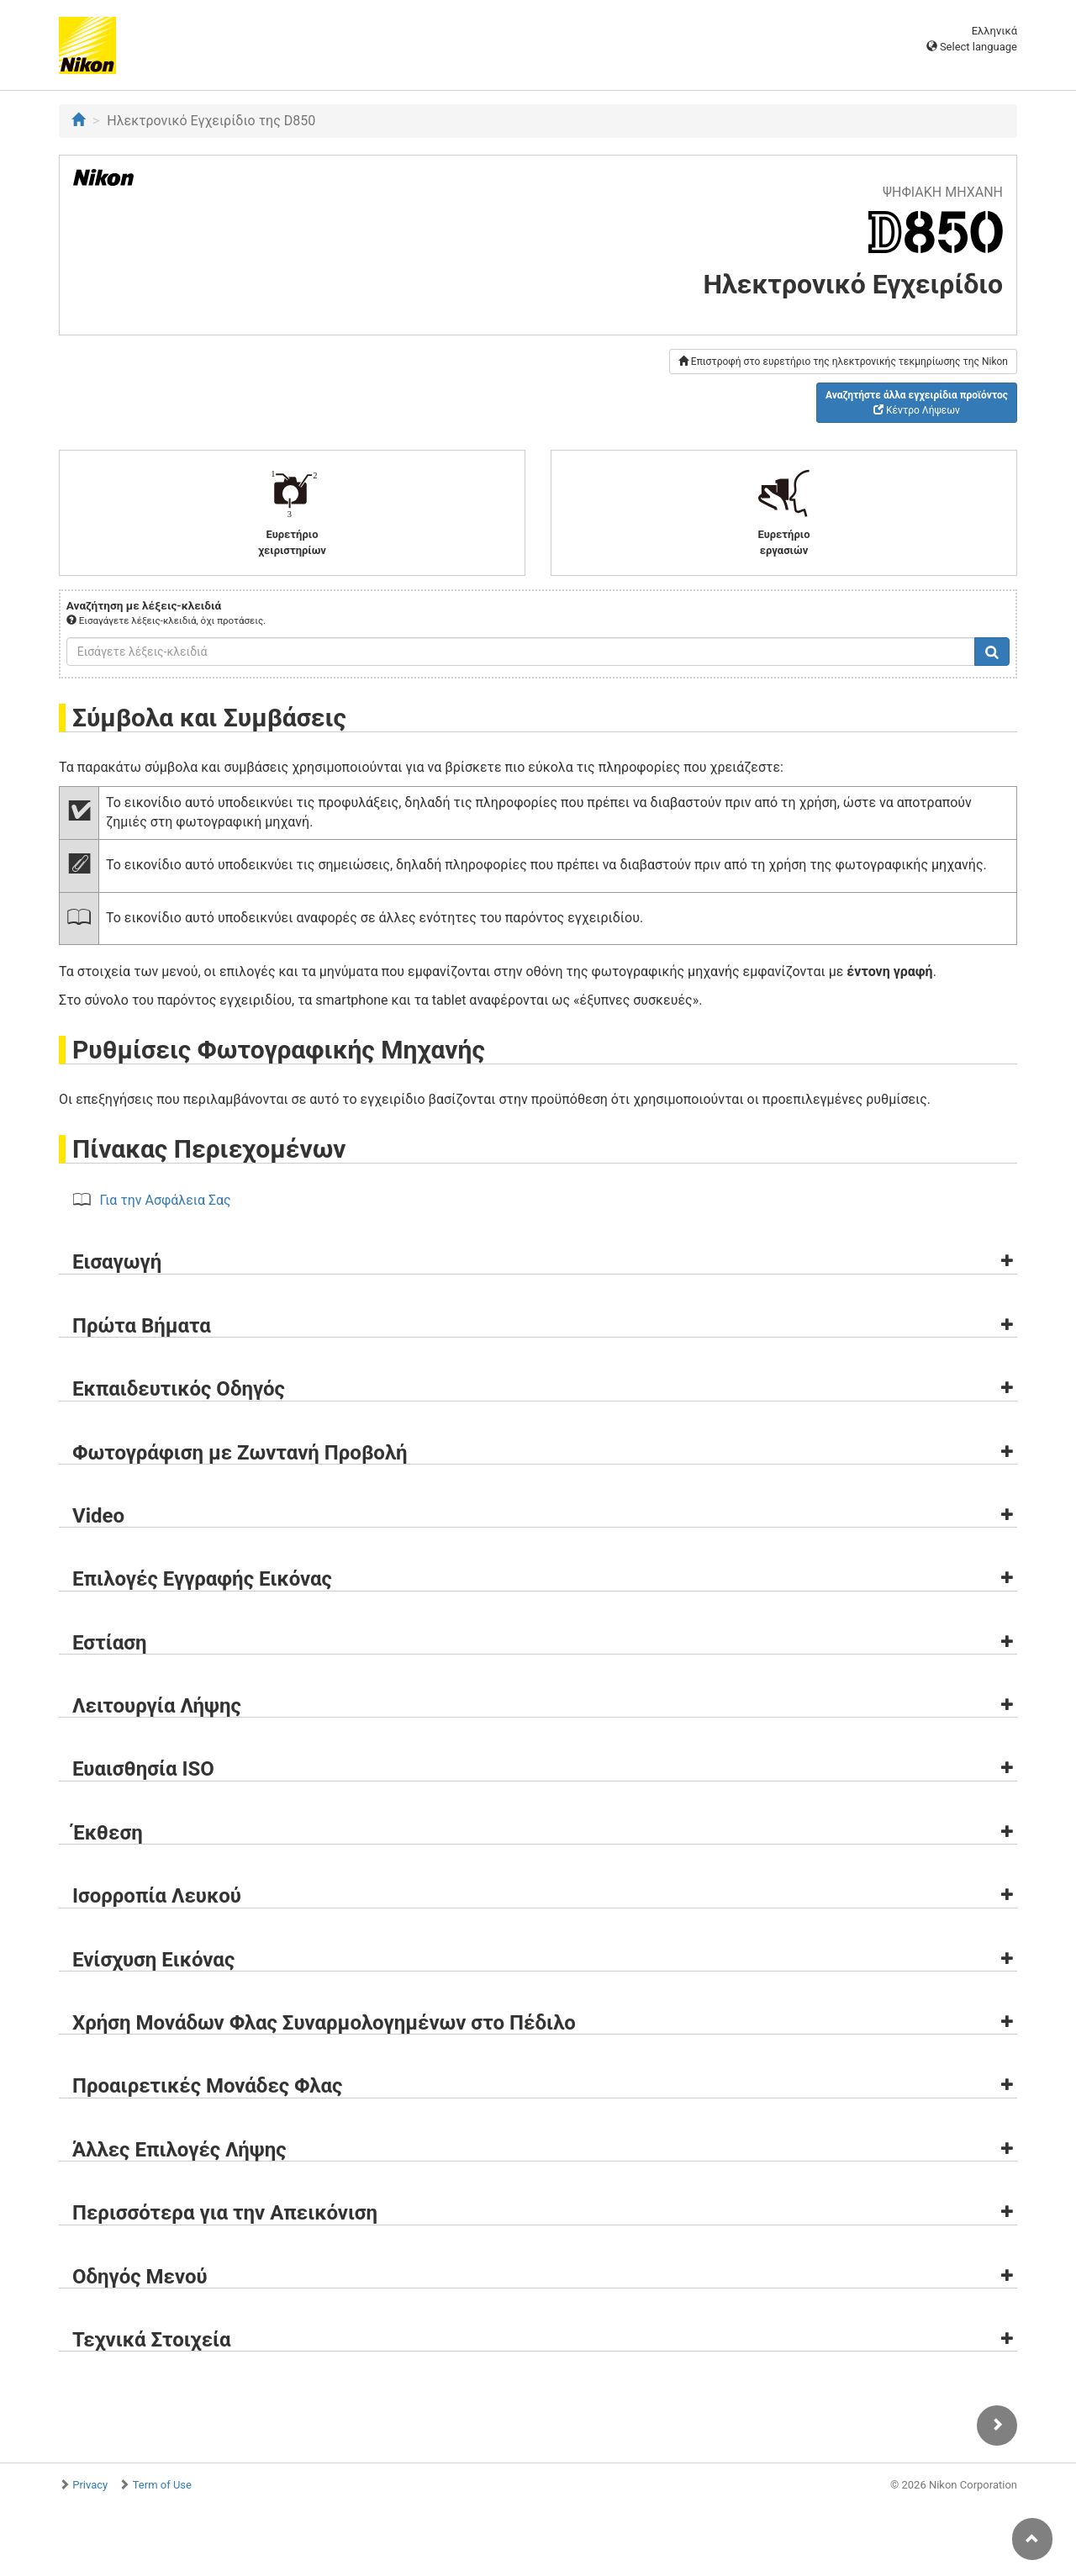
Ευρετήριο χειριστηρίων (292, 511)
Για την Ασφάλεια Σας (165, 1200)
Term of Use (162, 2484)
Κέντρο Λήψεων (916, 402)
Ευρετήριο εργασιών (784, 511)
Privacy (90, 2484)
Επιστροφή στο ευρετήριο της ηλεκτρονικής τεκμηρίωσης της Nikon (843, 361)
